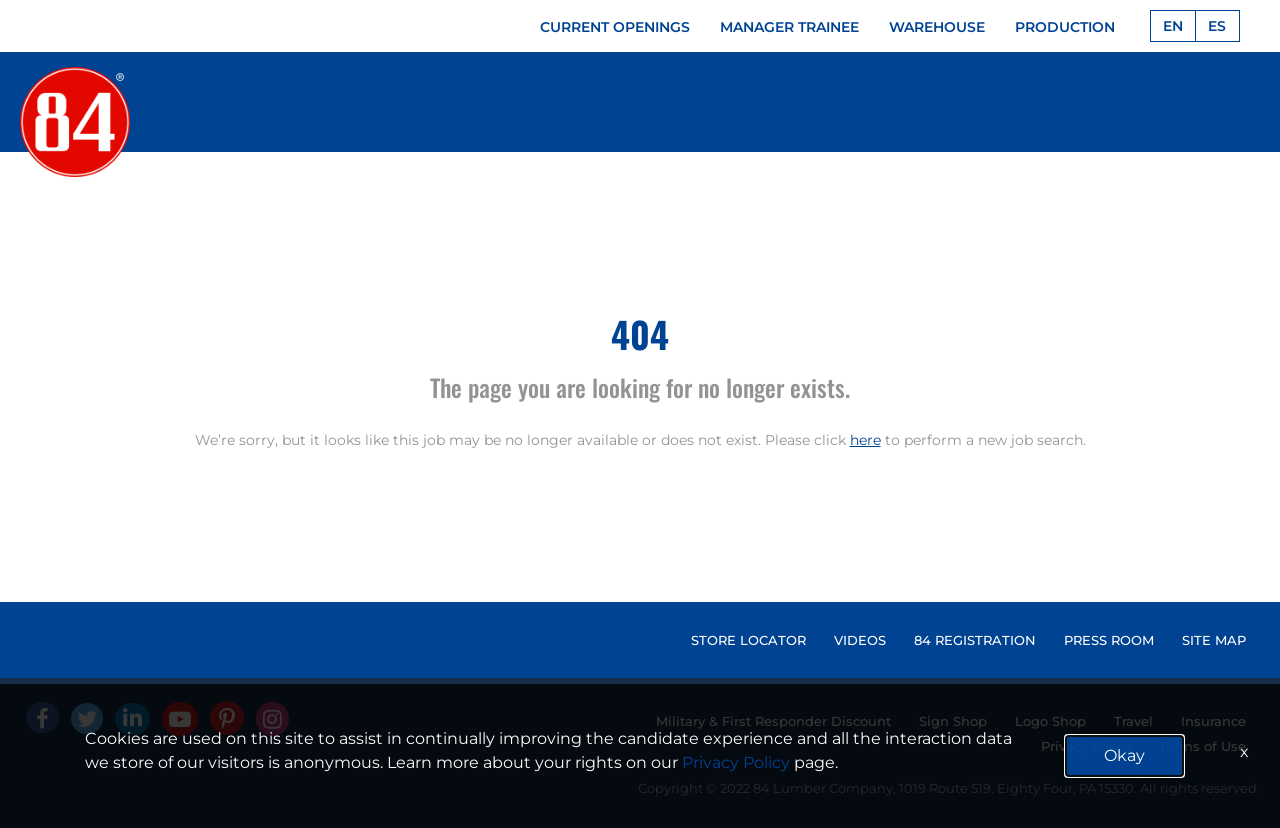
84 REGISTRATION (975, 640)
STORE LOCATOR (748, 640)
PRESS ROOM (1109, 640)
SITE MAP (1214, 640)
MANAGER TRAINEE (789, 27)
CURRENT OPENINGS (615, 27)
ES (1217, 26)
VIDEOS (860, 640)
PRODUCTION (1065, 27)
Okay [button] (1124, 755)
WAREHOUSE (937, 27)
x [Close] (1244, 751)
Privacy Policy (736, 762)
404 (640, 333)
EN (1173, 26)
